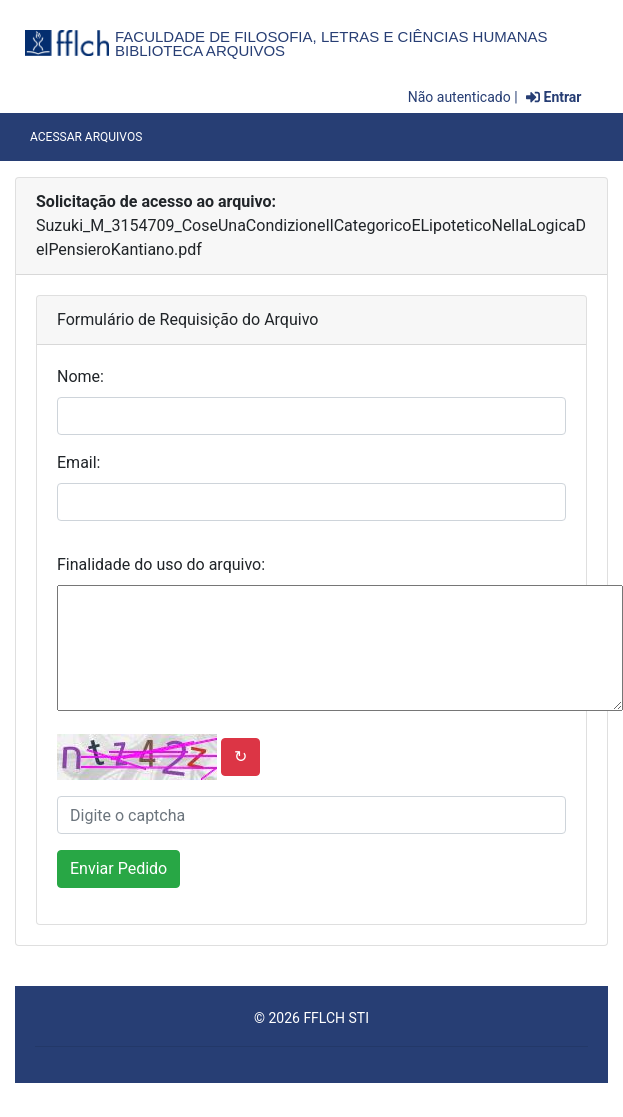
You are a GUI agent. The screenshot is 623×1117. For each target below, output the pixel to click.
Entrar (553, 97)
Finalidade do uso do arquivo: (161, 564)
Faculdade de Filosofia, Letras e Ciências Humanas (331, 36)
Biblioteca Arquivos (200, 50)
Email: (78, 462)
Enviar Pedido (118, 868)
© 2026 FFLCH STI (311, 1018)
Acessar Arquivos (86, 137)
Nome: (80, 376)
